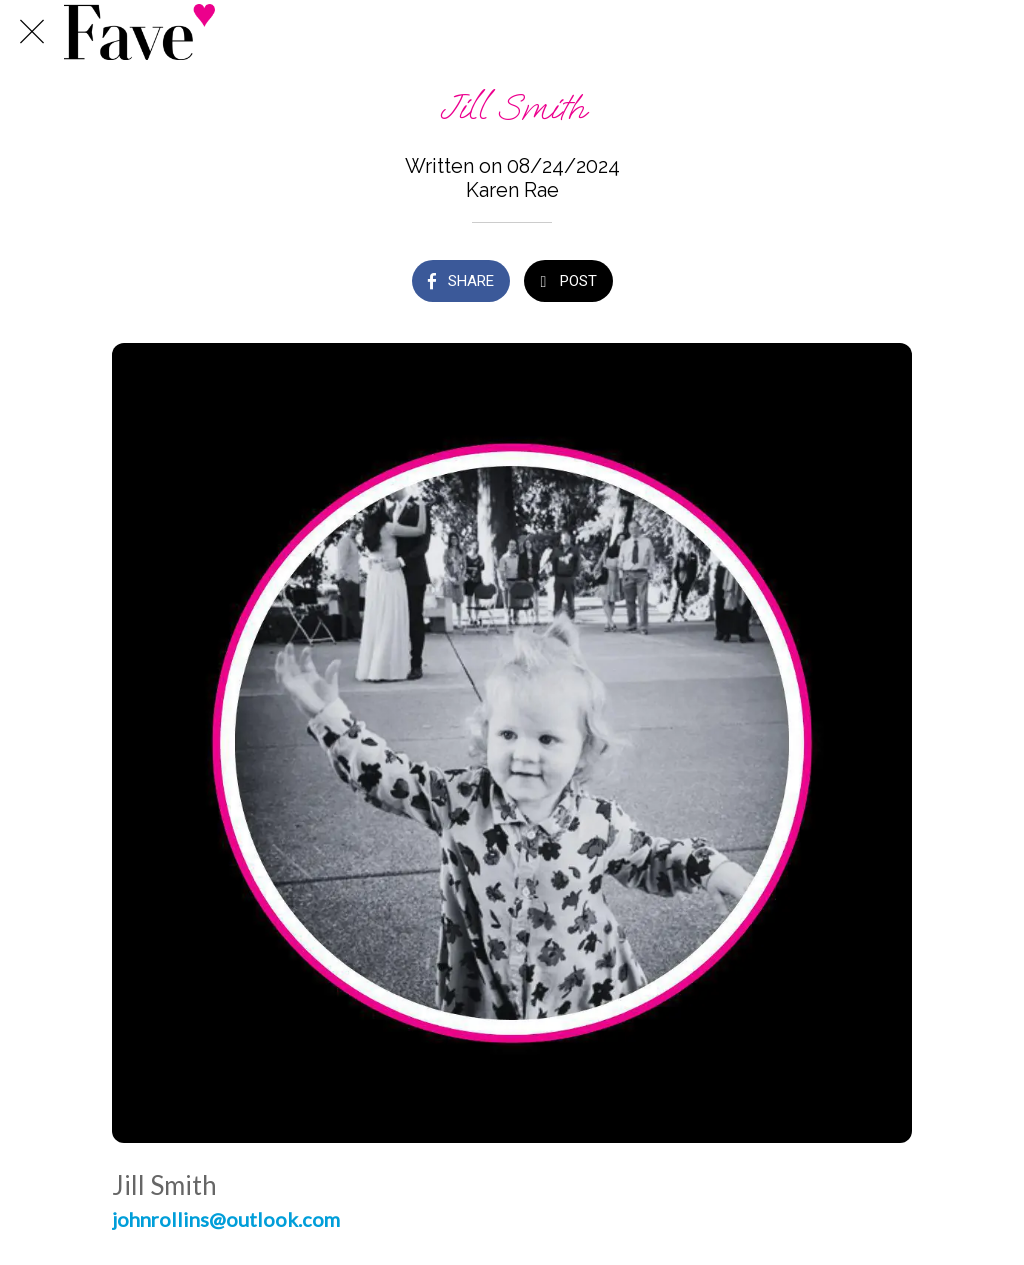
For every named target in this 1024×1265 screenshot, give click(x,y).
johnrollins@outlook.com (226, 1219)
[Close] (32, 32)
